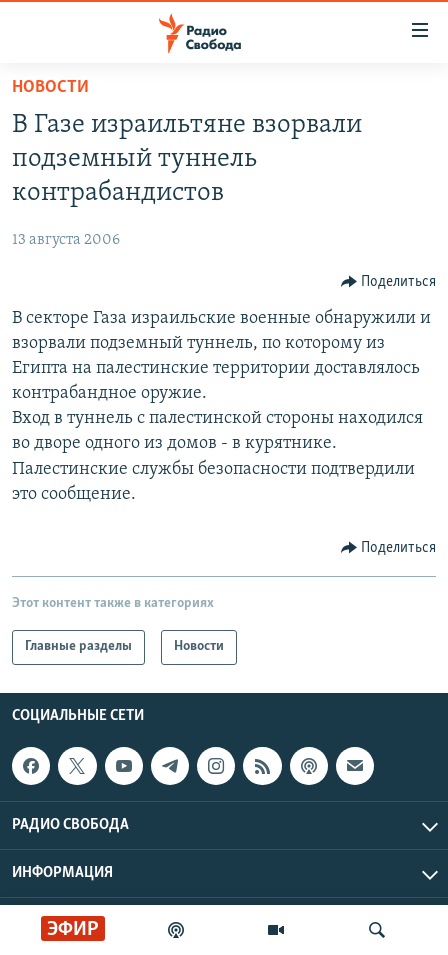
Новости (50, 87)
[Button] (389, 282)
